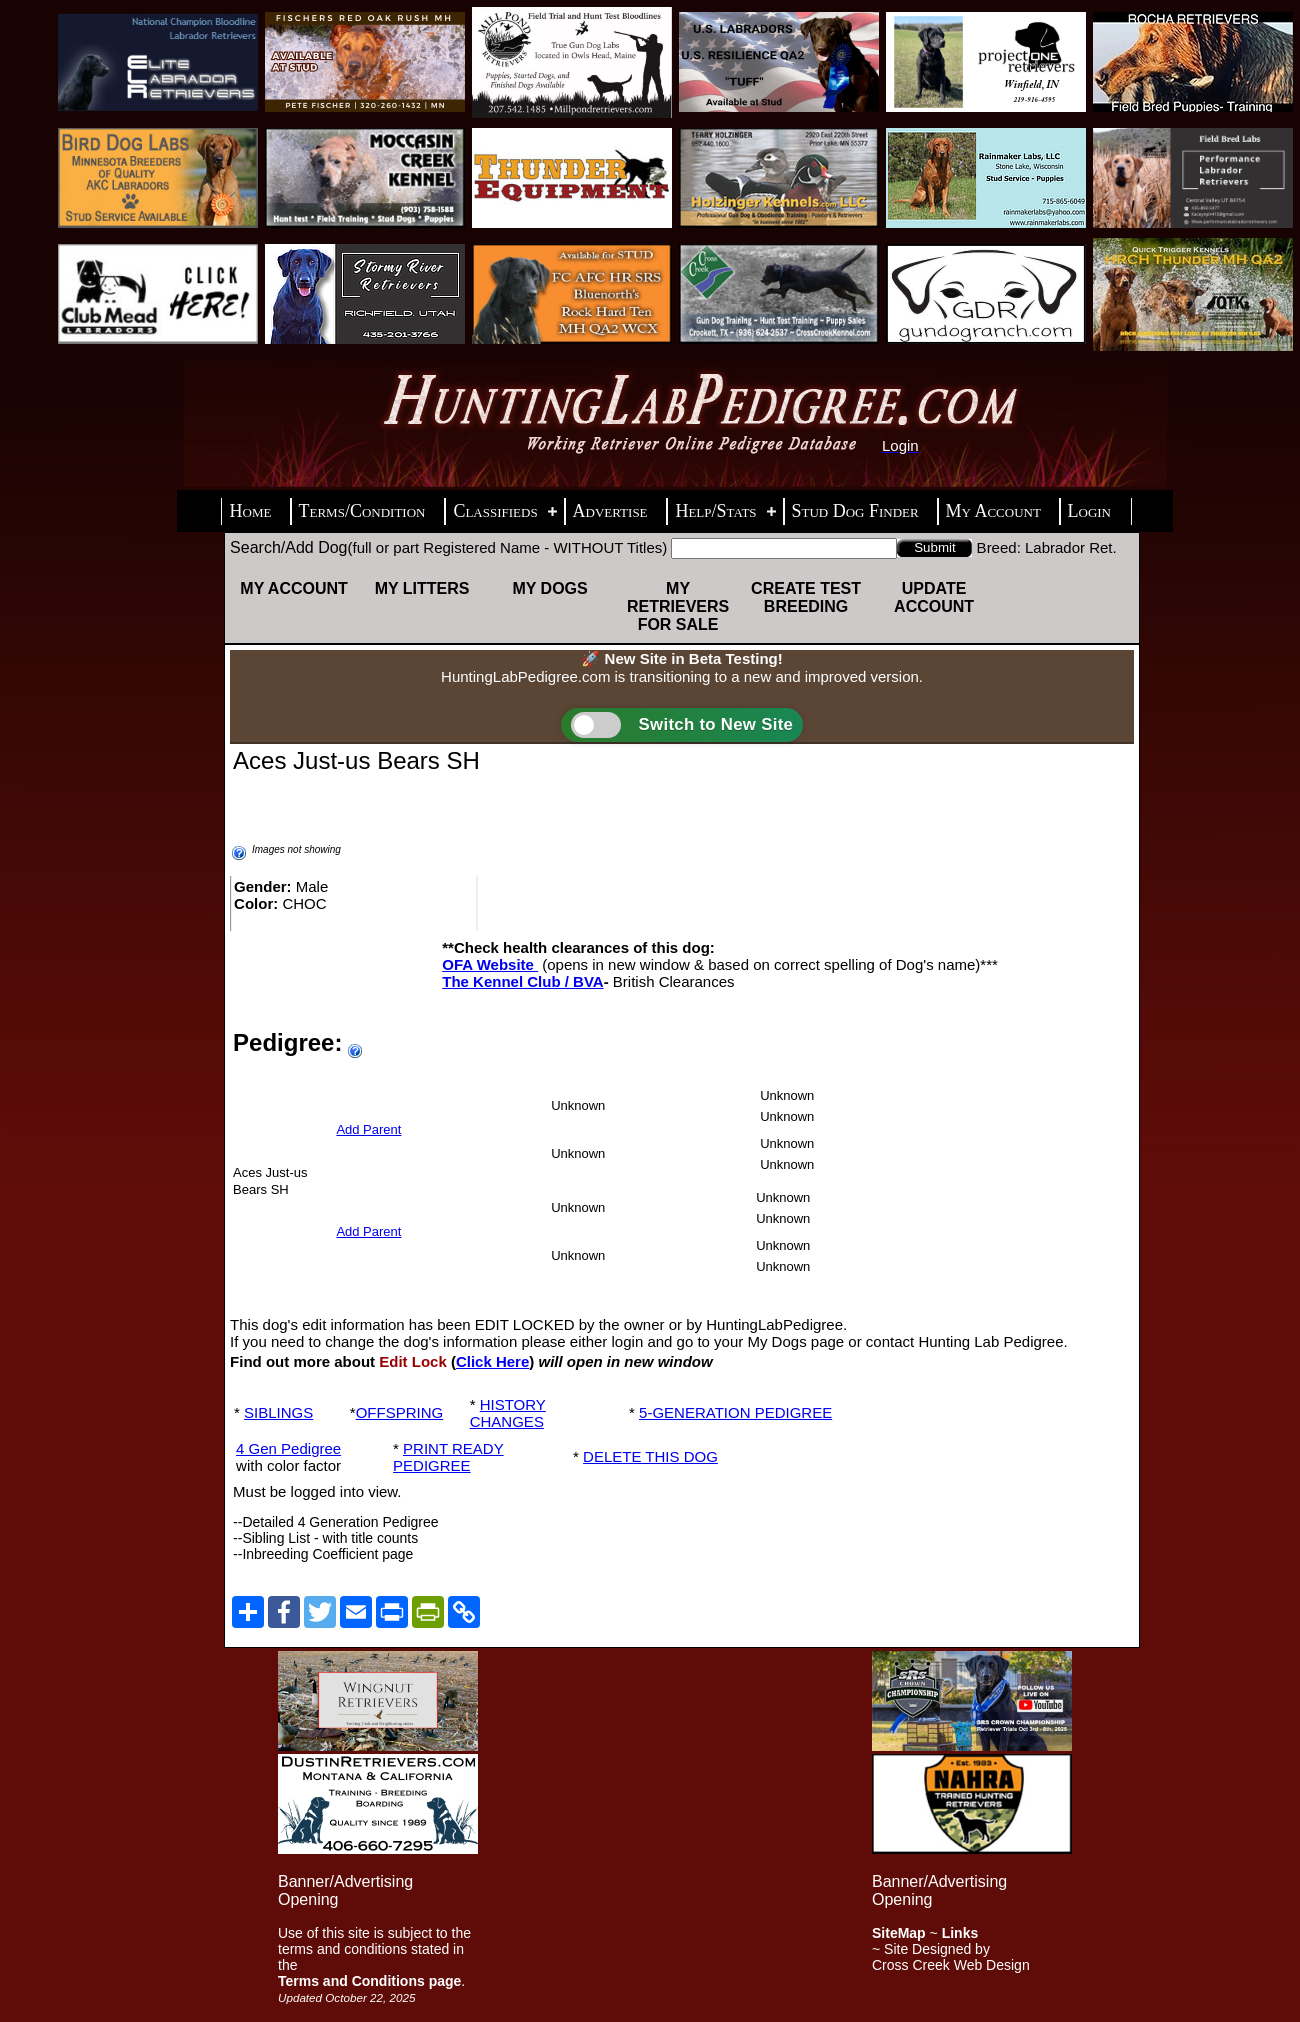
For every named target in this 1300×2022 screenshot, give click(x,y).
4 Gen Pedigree (288, 1448)
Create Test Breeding (806, 597)
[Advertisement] (650, 1791)
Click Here (492, 1361)
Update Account (934, 597)
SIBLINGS (278, 1412)
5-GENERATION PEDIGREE (735, 1412)
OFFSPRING (400, 1412)
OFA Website (490, 964)
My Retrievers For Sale (678, 606)
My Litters (422, 588)
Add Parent (368, 1129)
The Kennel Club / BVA (522, 981)
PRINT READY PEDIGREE (448, 1457)
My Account (294, 588)
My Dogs (549, 588)
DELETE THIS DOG (650, 1456)
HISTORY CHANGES (508, 1413)
